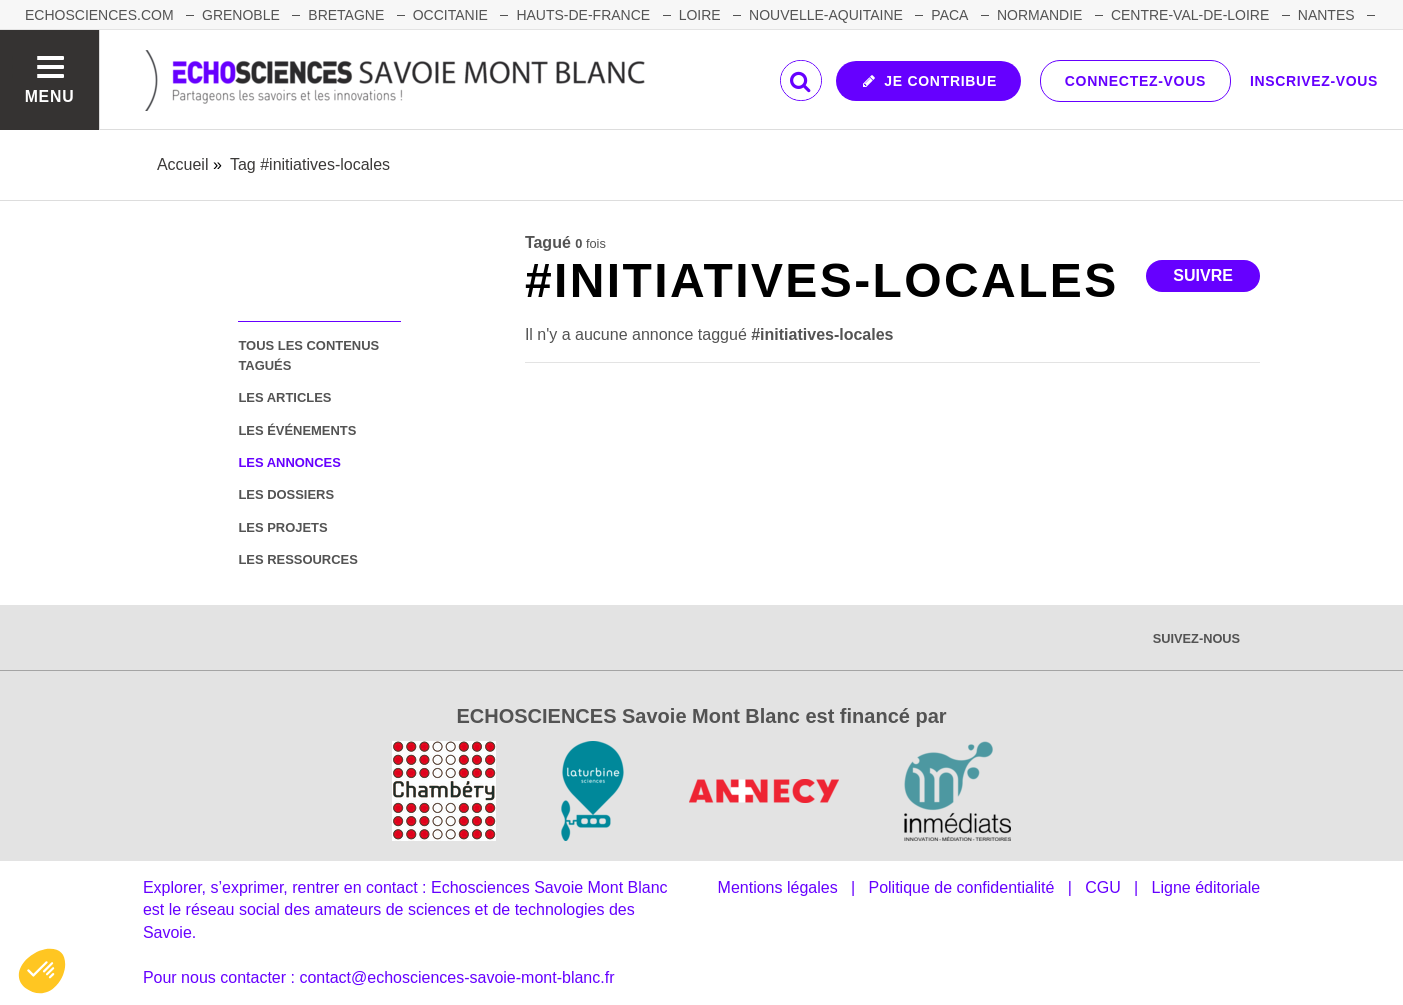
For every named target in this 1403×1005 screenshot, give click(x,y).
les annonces (289, 462)
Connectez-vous (1135, 81)
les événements (297, 430)
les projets (282, 527)
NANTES (1326, 15)
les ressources (297, 559)
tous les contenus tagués (308, 355)
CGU (1103, 887)
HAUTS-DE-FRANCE (583, 15)
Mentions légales (778, 887)
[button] (42, 971)
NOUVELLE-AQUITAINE (826, 15)
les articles (284, 397)
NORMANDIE (1040, 15)
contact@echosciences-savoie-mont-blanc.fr (456, 977)
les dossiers (286, 494)
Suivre (1203, 275)
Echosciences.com (99, 15)
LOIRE (700, 15)
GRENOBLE (241, 15)
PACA (949, 15)
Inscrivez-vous (1314, 81)
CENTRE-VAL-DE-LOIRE (1190, 15)
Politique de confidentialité (961, 887)
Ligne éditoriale (1206, 887)
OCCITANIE (450, 15)
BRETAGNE (346, 15)
